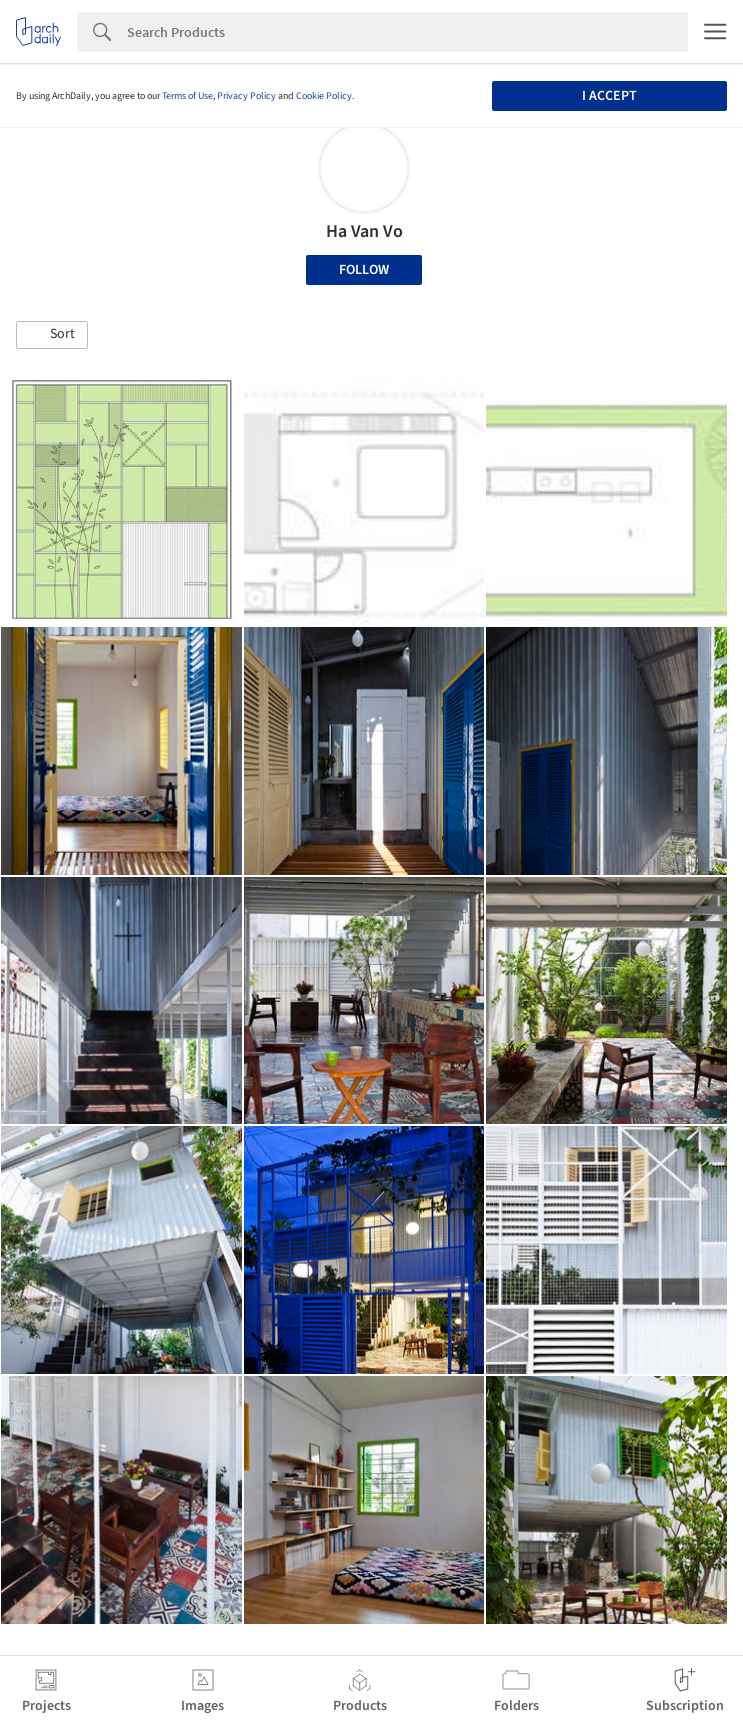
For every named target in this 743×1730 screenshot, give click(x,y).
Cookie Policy (324, 96)
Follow (364, 270)
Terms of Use (187, 96)
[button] (52, 335)
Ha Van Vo (364, 231)
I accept (609, 96)
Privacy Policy (246, 96)
